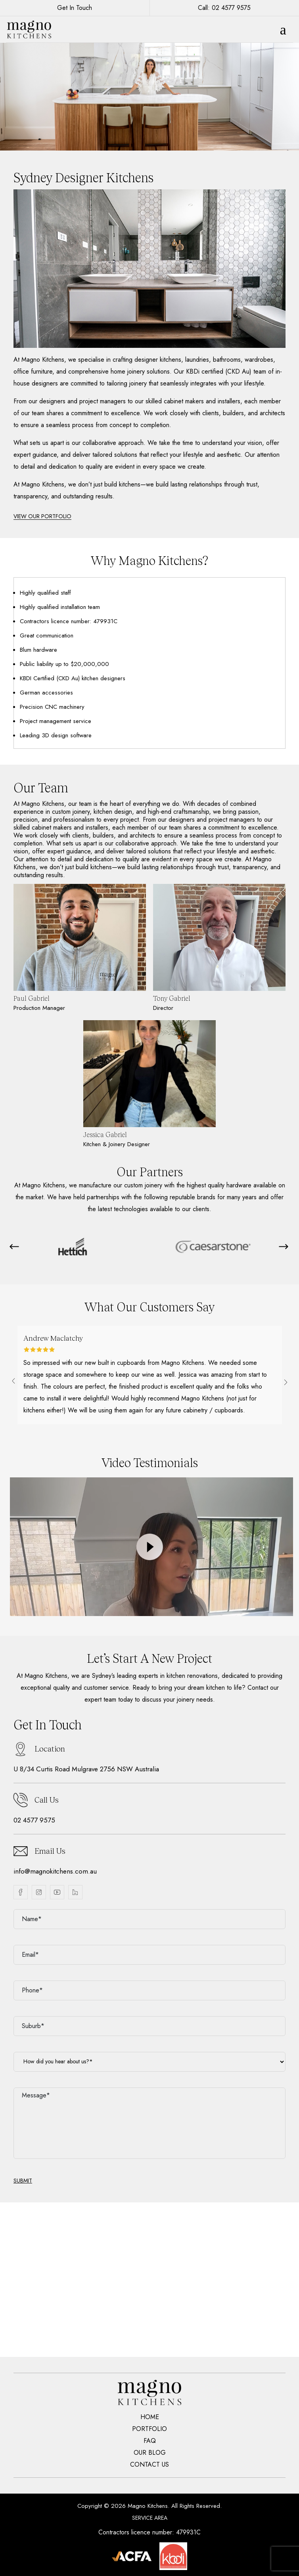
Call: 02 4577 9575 (224, 7)
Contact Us (149, 2465)
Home (149, 2417)
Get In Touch (74, 7)
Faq (150, 2441)
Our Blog (150, 2453)
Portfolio (149, 2429)
